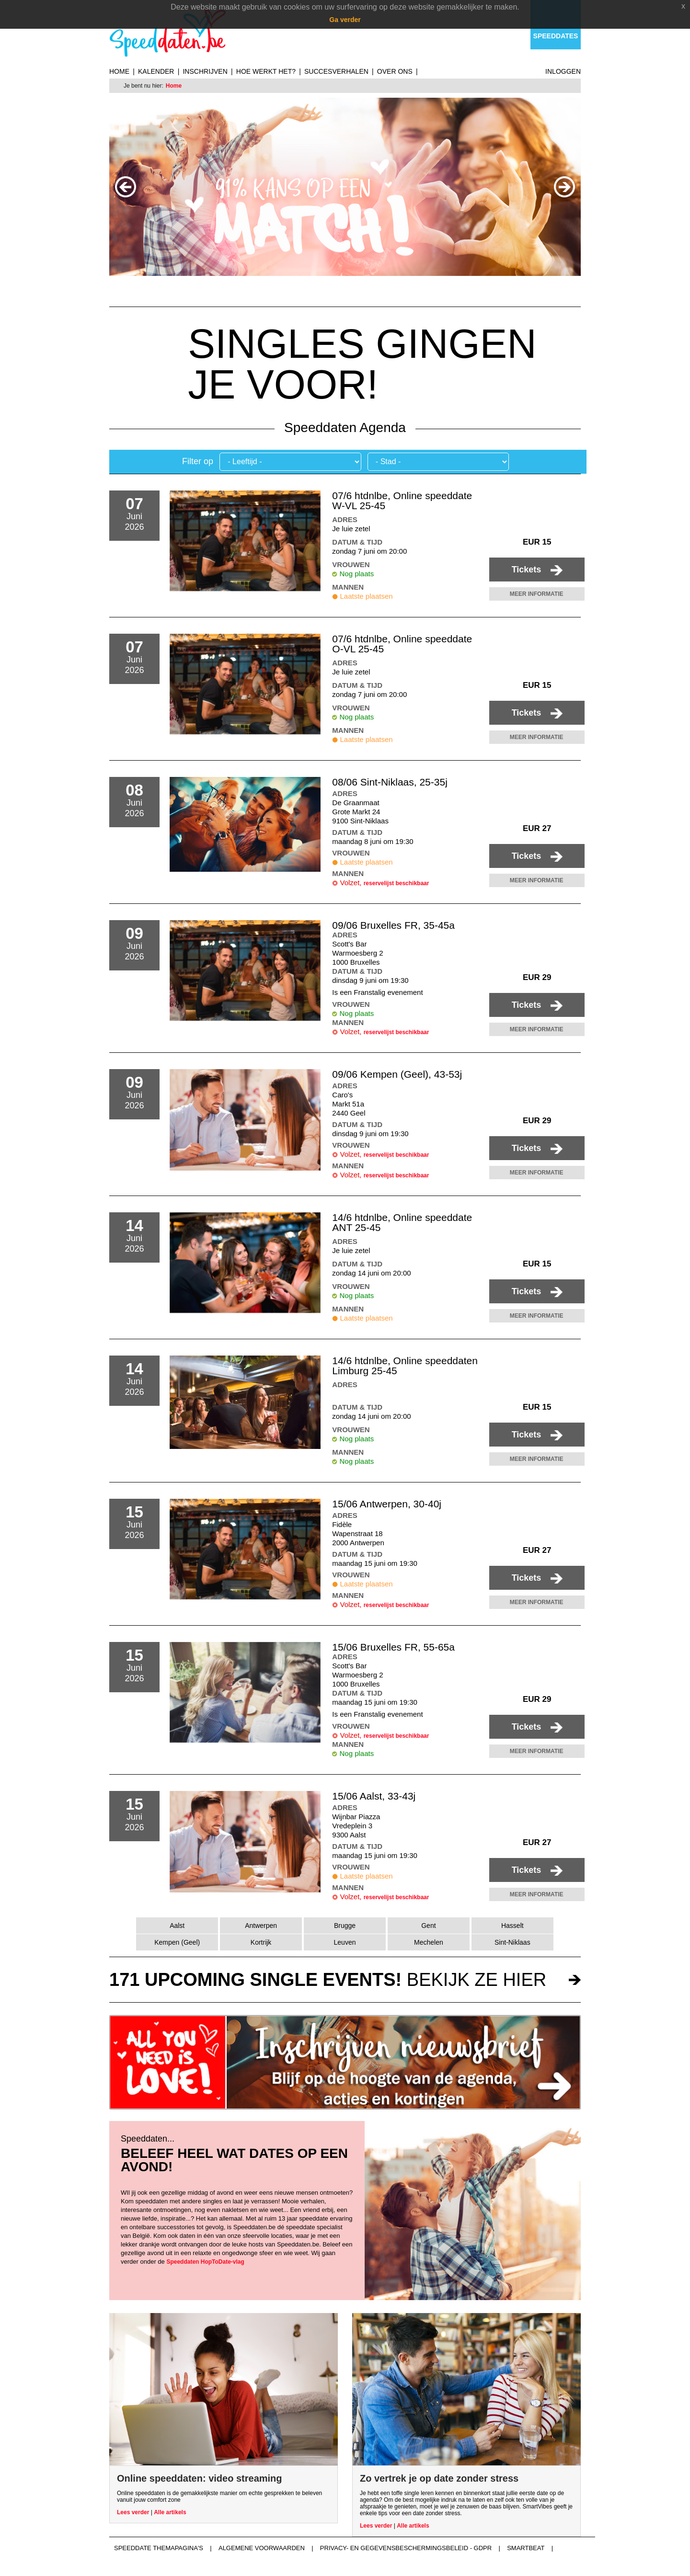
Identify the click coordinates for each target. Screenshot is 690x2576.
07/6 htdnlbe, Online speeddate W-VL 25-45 (402, 500)
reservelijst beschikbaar (396, 883)
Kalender (156, 71)
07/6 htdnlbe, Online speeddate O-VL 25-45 (402, 643)
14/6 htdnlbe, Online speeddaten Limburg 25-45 (405, 1365)
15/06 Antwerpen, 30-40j (386, 1503)
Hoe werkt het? (266, 71)
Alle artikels (170, 2512)
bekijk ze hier (327, 1980)
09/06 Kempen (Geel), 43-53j (397, 1074)
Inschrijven (205, 71)
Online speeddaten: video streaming (199, 2478)
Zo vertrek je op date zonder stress (439, 2478)
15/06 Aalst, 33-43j (373, 1795)
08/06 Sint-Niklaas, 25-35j (389, 781)
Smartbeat (525, 2548)
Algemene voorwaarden (261, 2548)
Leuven (345, 1942)
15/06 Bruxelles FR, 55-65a (393, 1647)
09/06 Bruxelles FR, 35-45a (393, 925)
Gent (428, 1925)
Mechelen (428, 1942)
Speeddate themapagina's (158, 2548)
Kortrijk (261, 1942)
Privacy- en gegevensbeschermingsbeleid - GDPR (406, 2548)
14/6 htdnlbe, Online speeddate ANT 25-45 (402, 1222)
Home (119, 71)
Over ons (395, 71)
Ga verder (344, 19)
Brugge (345, 1925)
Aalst (177, 1925)
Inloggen (563, 71)
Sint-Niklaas (512, 1942)
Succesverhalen (336, 71)
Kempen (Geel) (177, 1942)
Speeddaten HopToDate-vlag (205, 2261)
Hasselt (512, 1925)
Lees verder (133, 2512)
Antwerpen (261, 1925)
